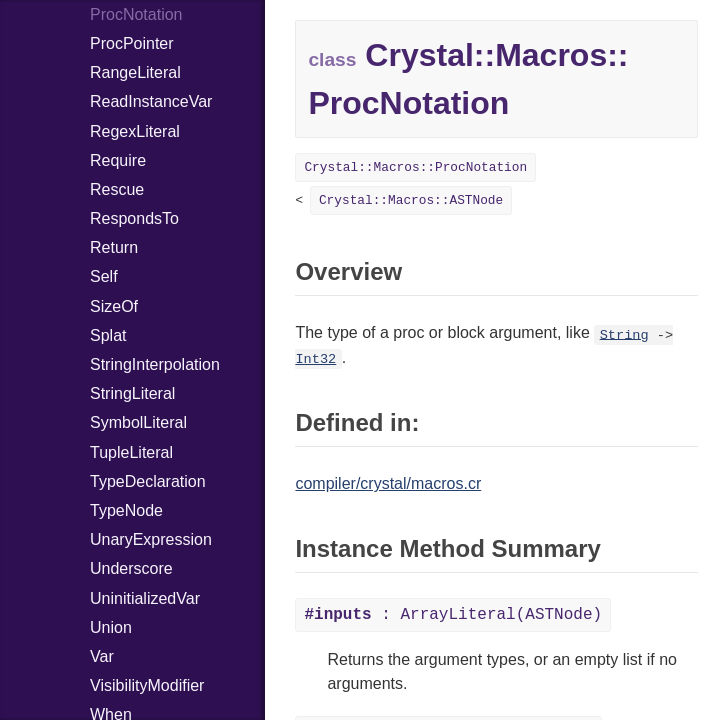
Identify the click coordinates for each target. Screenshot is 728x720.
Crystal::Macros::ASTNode (411, 200)
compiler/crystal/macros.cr (388, 483)
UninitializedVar (145, 598)
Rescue (117, 189)
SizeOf (114, 306)
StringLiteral (132, 393)
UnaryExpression (151, 539)
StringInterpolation (155, 364)
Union (111, 627)
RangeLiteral (135, 72)
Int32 (315, 359)
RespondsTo (134, 218)
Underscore (131, 568)
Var (102, 656)
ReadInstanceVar (151, 101)
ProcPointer (132, 43)
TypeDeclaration (148, 481)
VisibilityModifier (147, 685)
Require (118, 160)
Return (114, 247)
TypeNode (126, 510)
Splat (108, 335)
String (624, 334)
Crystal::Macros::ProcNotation (415, 167)
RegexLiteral (135, 131)
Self (104, 276)
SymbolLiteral (138, 422)
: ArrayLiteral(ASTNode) (453, 615)
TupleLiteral (131, 452)
